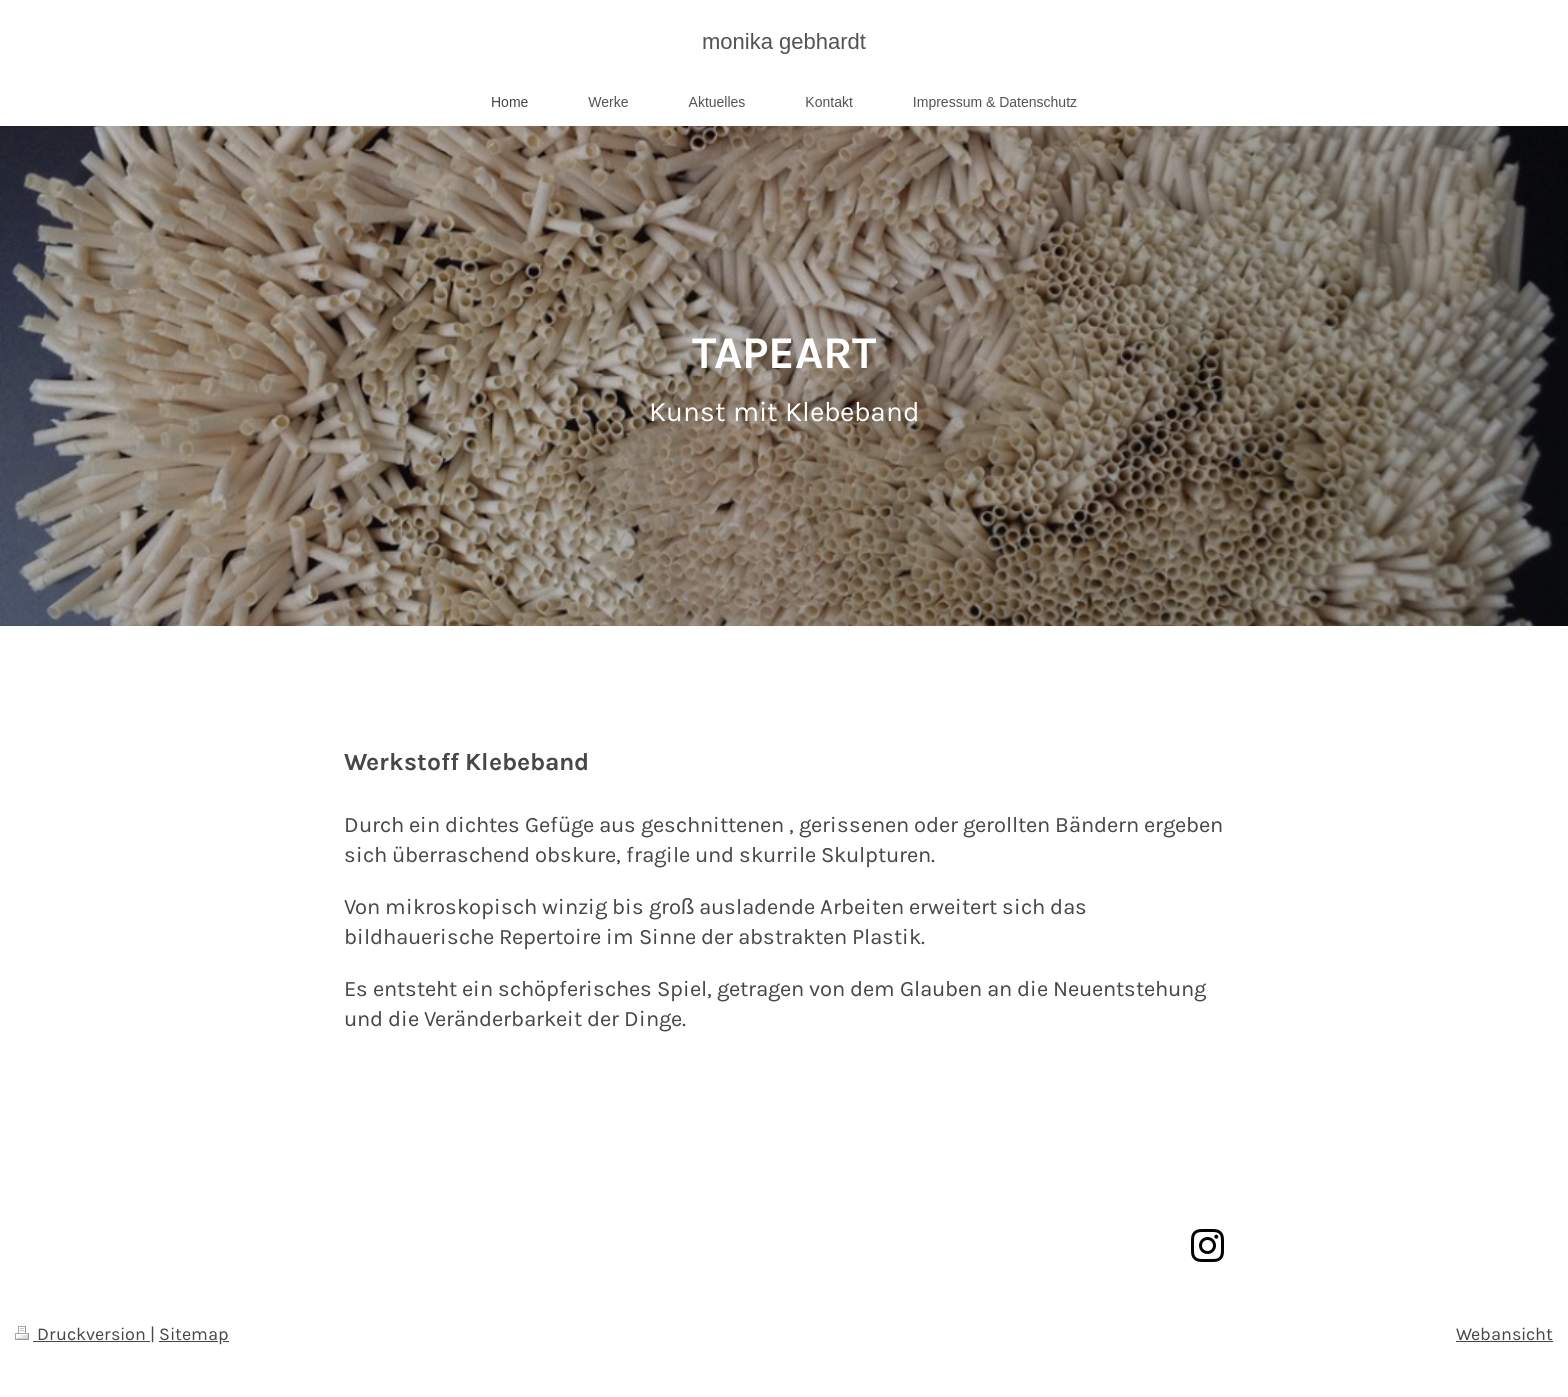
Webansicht (1504, 1334)
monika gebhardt (784, 41)
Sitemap (194, 1334)
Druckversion (82, 1334)
